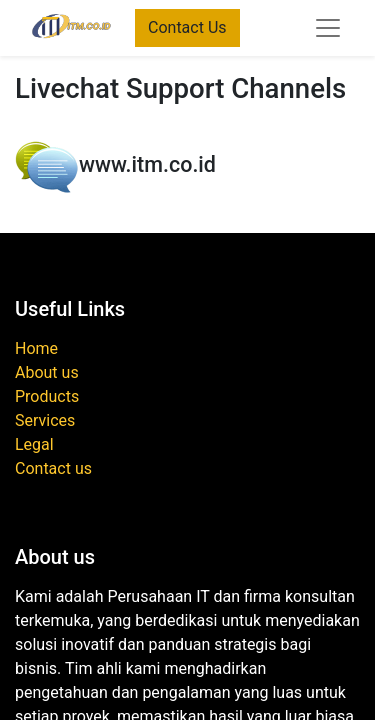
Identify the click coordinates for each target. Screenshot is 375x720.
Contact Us (187, 27)
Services (45, 420)
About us (47, 372)
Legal (34, 444)
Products (47, 396)
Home (36, 348)
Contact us (53, 468)
